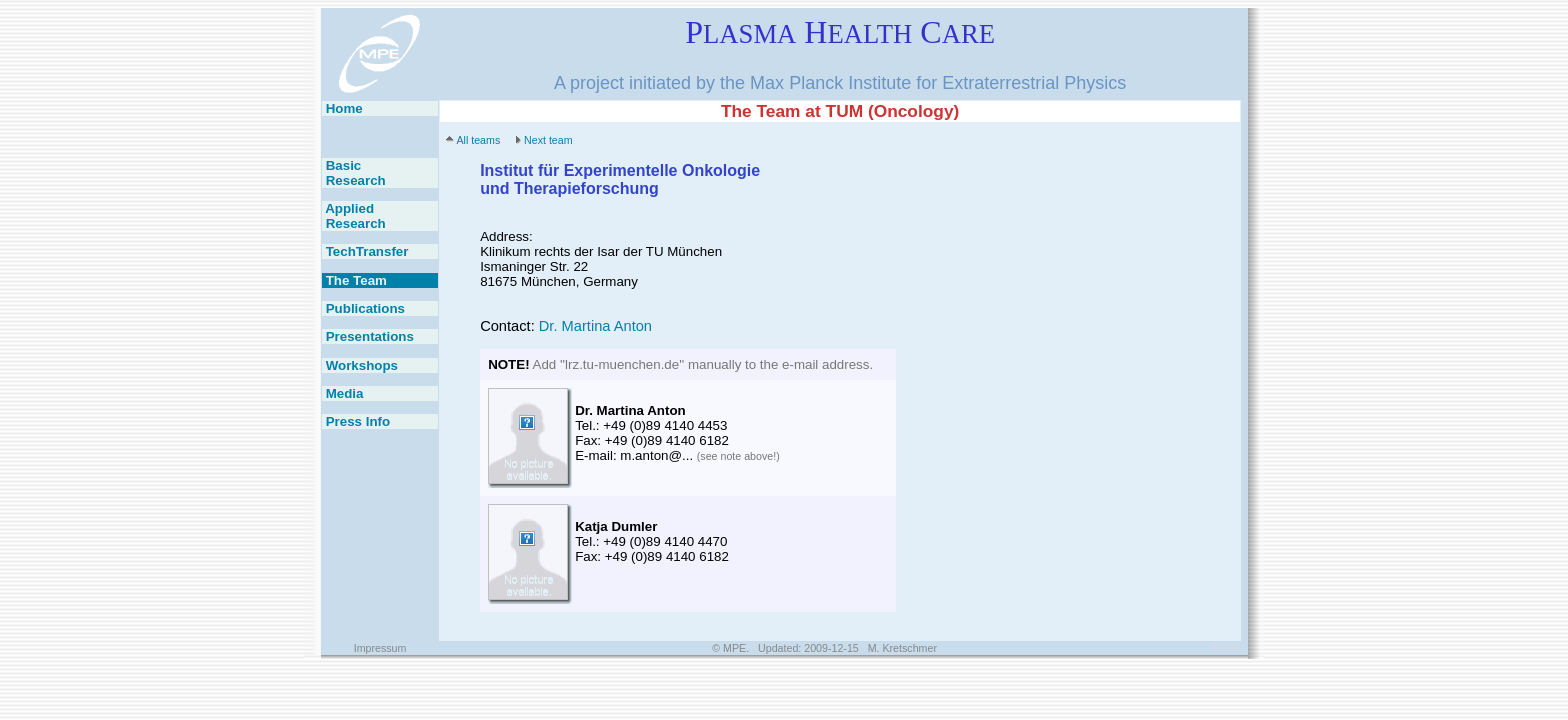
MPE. (736, 648)
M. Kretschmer (902, 648)
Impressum (380, 648)
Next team (548, 140)
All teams (478, 140)
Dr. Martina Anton (595, 326)
